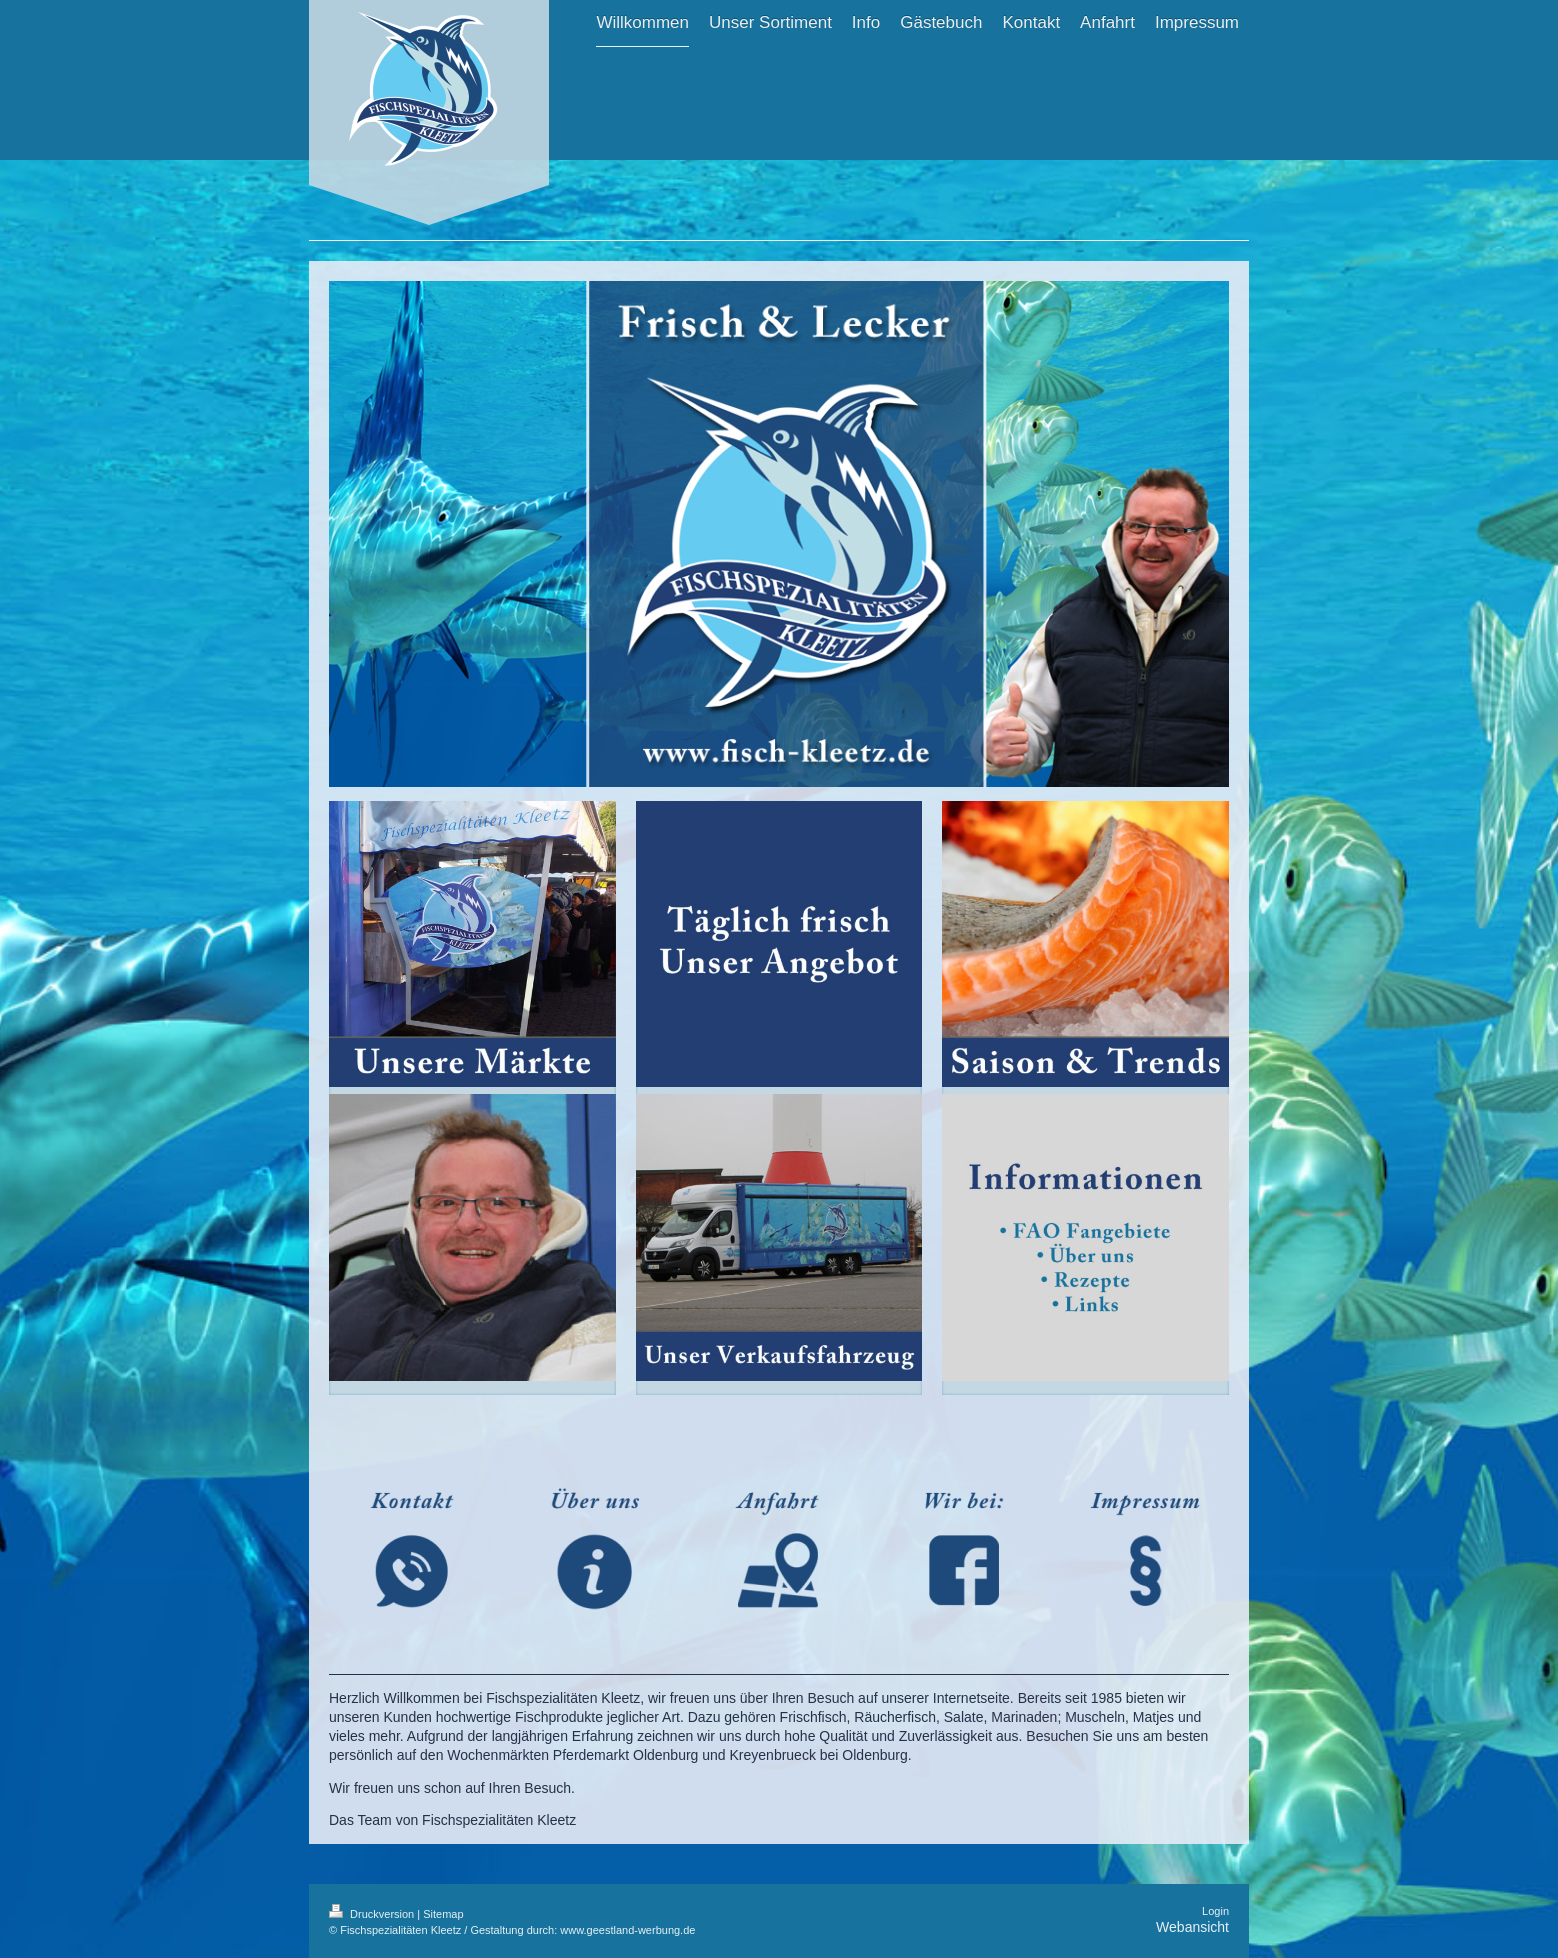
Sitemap (443, 1914)
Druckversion (373, 1914)
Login (1215, 1911)
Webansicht (1192, 1927)
